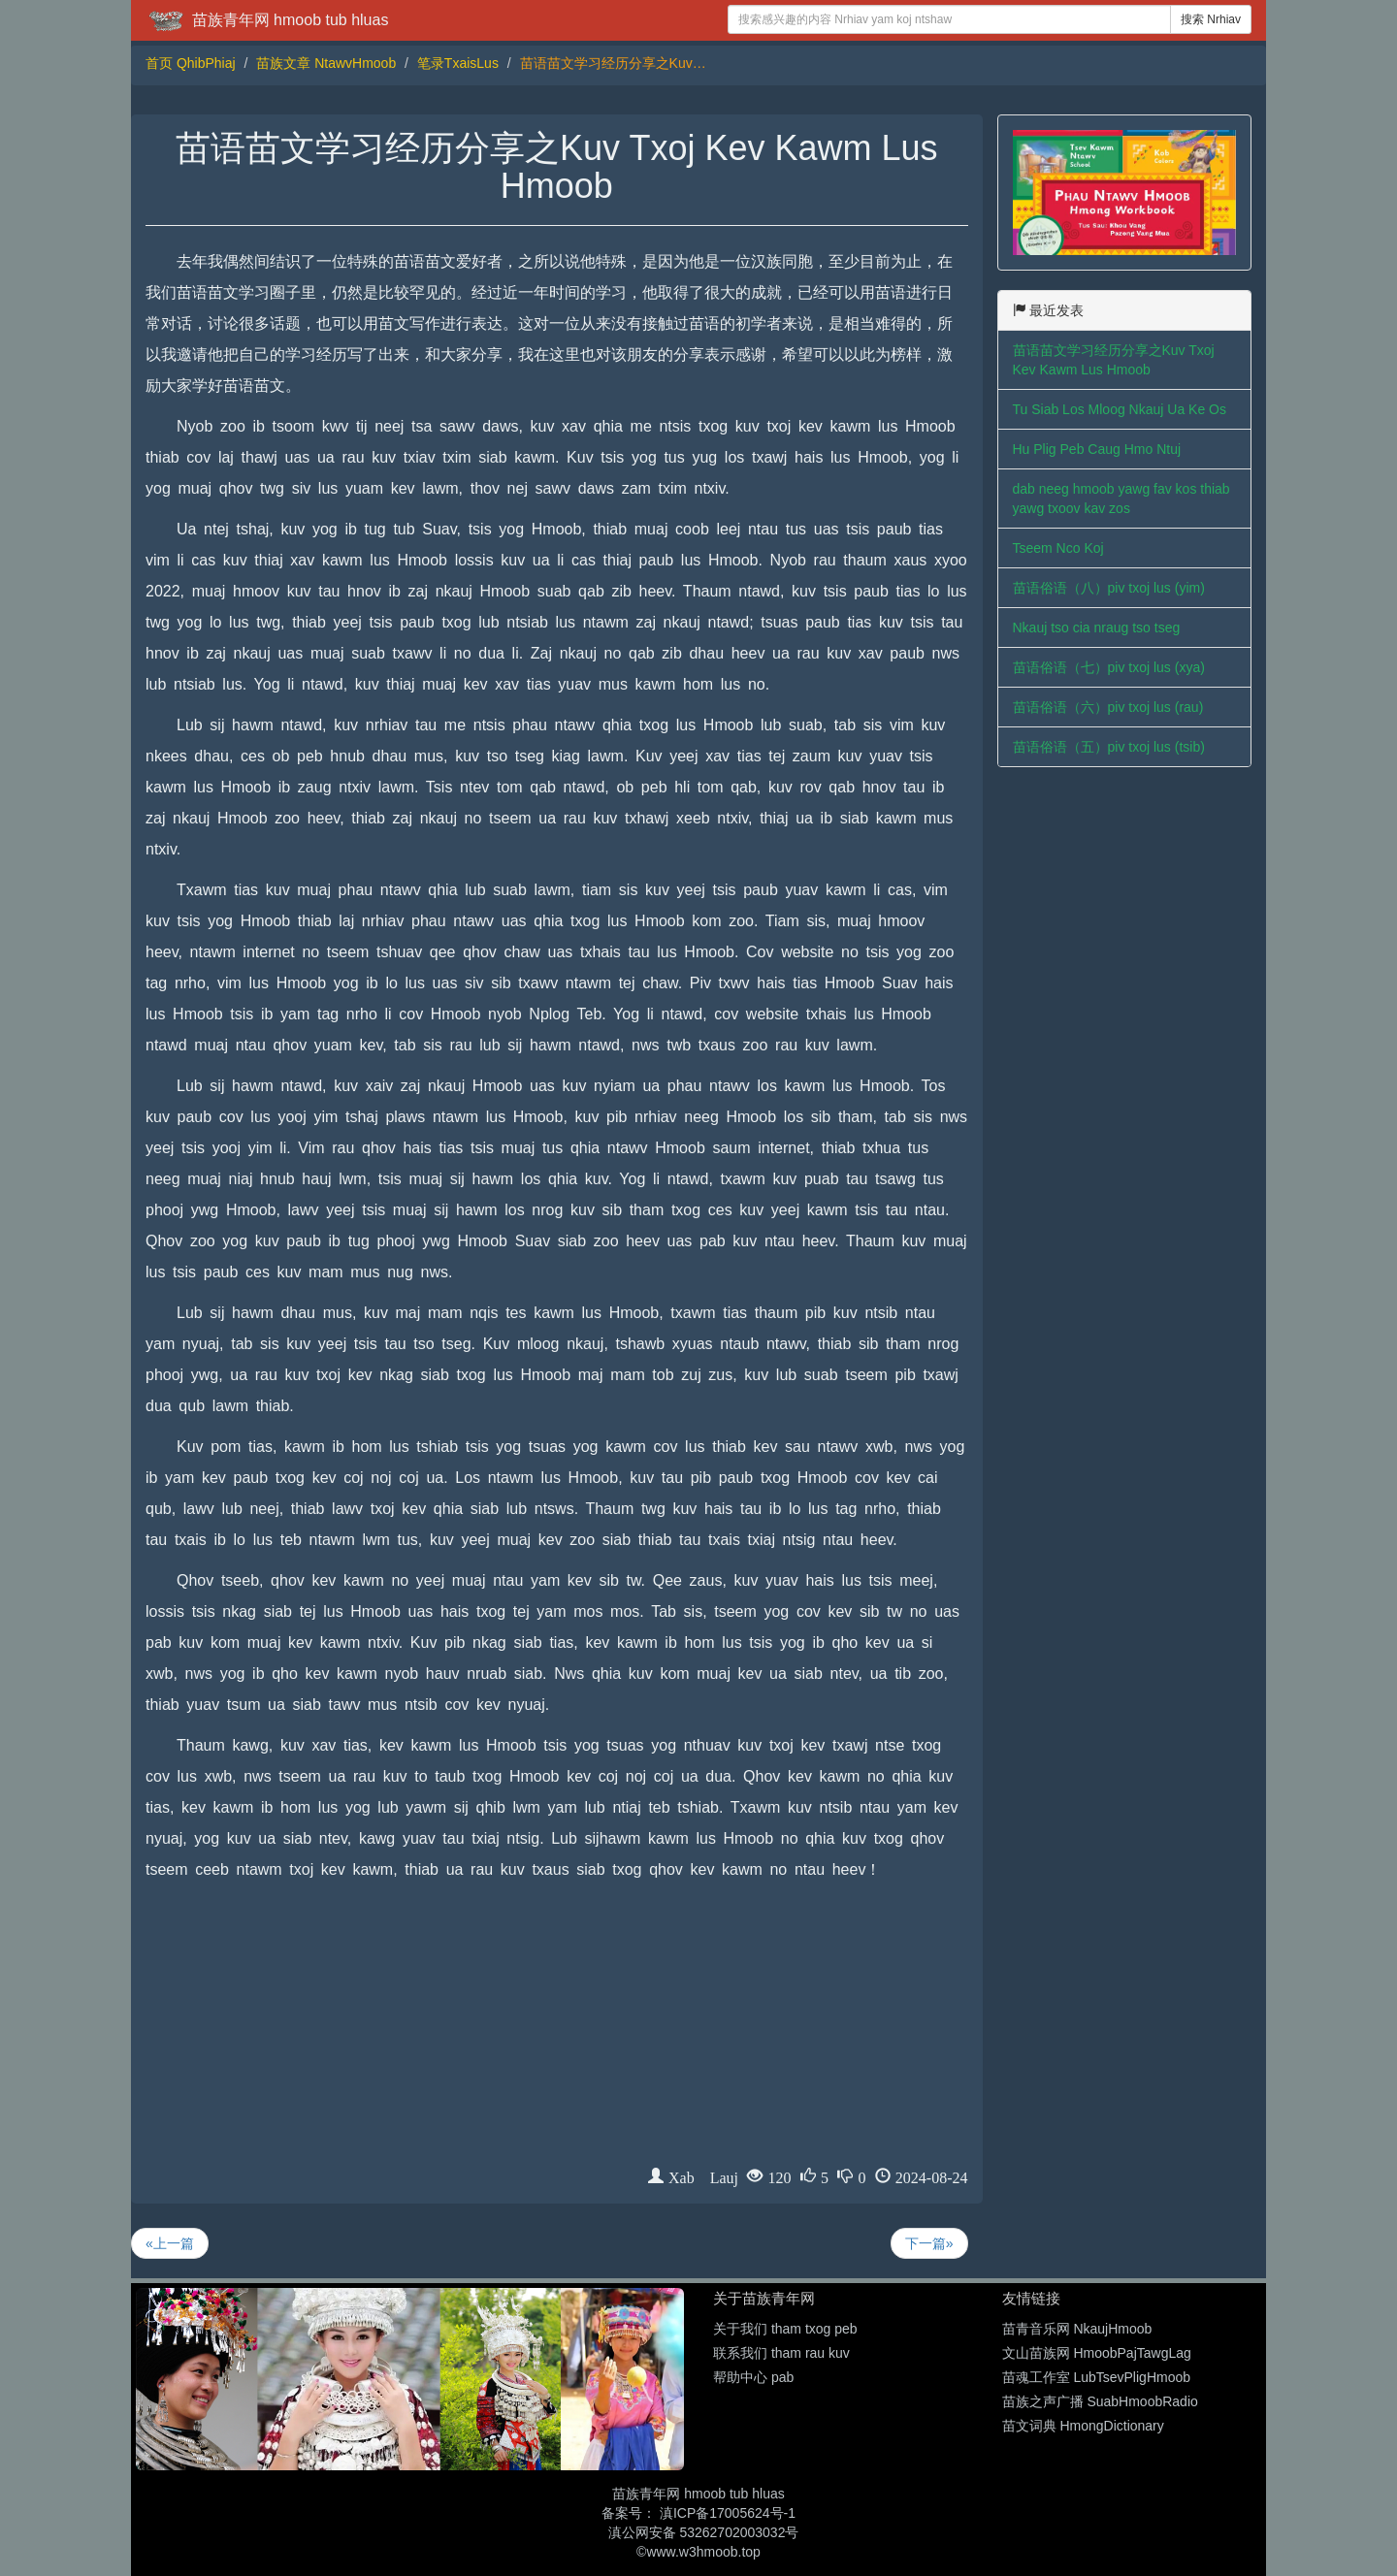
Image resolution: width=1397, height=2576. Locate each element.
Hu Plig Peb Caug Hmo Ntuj (1097, 449)
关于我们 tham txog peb (785, 2328)
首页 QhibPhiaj (191, 63)
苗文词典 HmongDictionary (1083, 2425)
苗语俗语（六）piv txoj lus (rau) (1108, 707)
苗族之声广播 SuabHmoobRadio (1100, 2401)
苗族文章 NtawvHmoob (326, 63)
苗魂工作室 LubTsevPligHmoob (1096, 2377)
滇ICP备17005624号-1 (728, 2513)
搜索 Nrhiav (1211, 19)
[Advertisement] (557, 2031)
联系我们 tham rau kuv (781, 2353)
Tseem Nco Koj (1058, 548)
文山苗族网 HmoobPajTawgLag (1096, 2353)
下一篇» (929, 2243)
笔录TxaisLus (458, 63)
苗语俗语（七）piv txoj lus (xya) (1109, 667)
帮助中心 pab (753, 2377)
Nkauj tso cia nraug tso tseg (1097, 627)
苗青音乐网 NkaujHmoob (1077, 2328)
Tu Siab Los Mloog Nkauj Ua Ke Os (1119, 409)
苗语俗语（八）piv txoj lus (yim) (1109, 588)
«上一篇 (170, 2243)
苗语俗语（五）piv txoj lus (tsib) (1109, 747)
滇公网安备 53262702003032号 (703, 2532)
